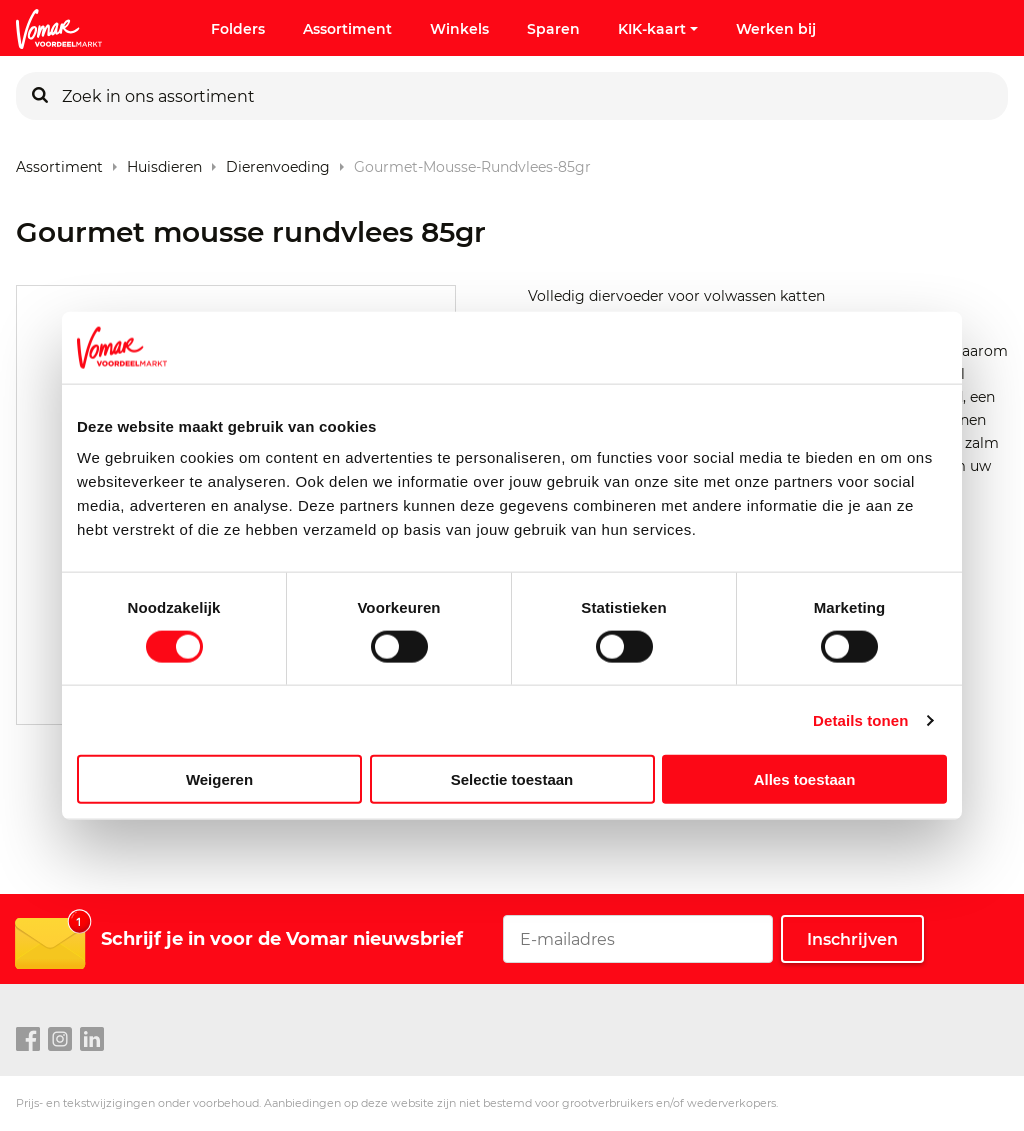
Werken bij (776, 29)
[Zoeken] (40, 96)
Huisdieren (164, 162)
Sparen (553, 29)
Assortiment (347, 29)
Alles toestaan (805, 779)
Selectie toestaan (512, 779)
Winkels (459, 29)
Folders (238, 29)
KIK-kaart (658, 29)
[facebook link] (28, 1040)
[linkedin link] (92, 1040)
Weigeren (219, 779)
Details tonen (860, 719)
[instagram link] (60, 1040)
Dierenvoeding (278, 162)
